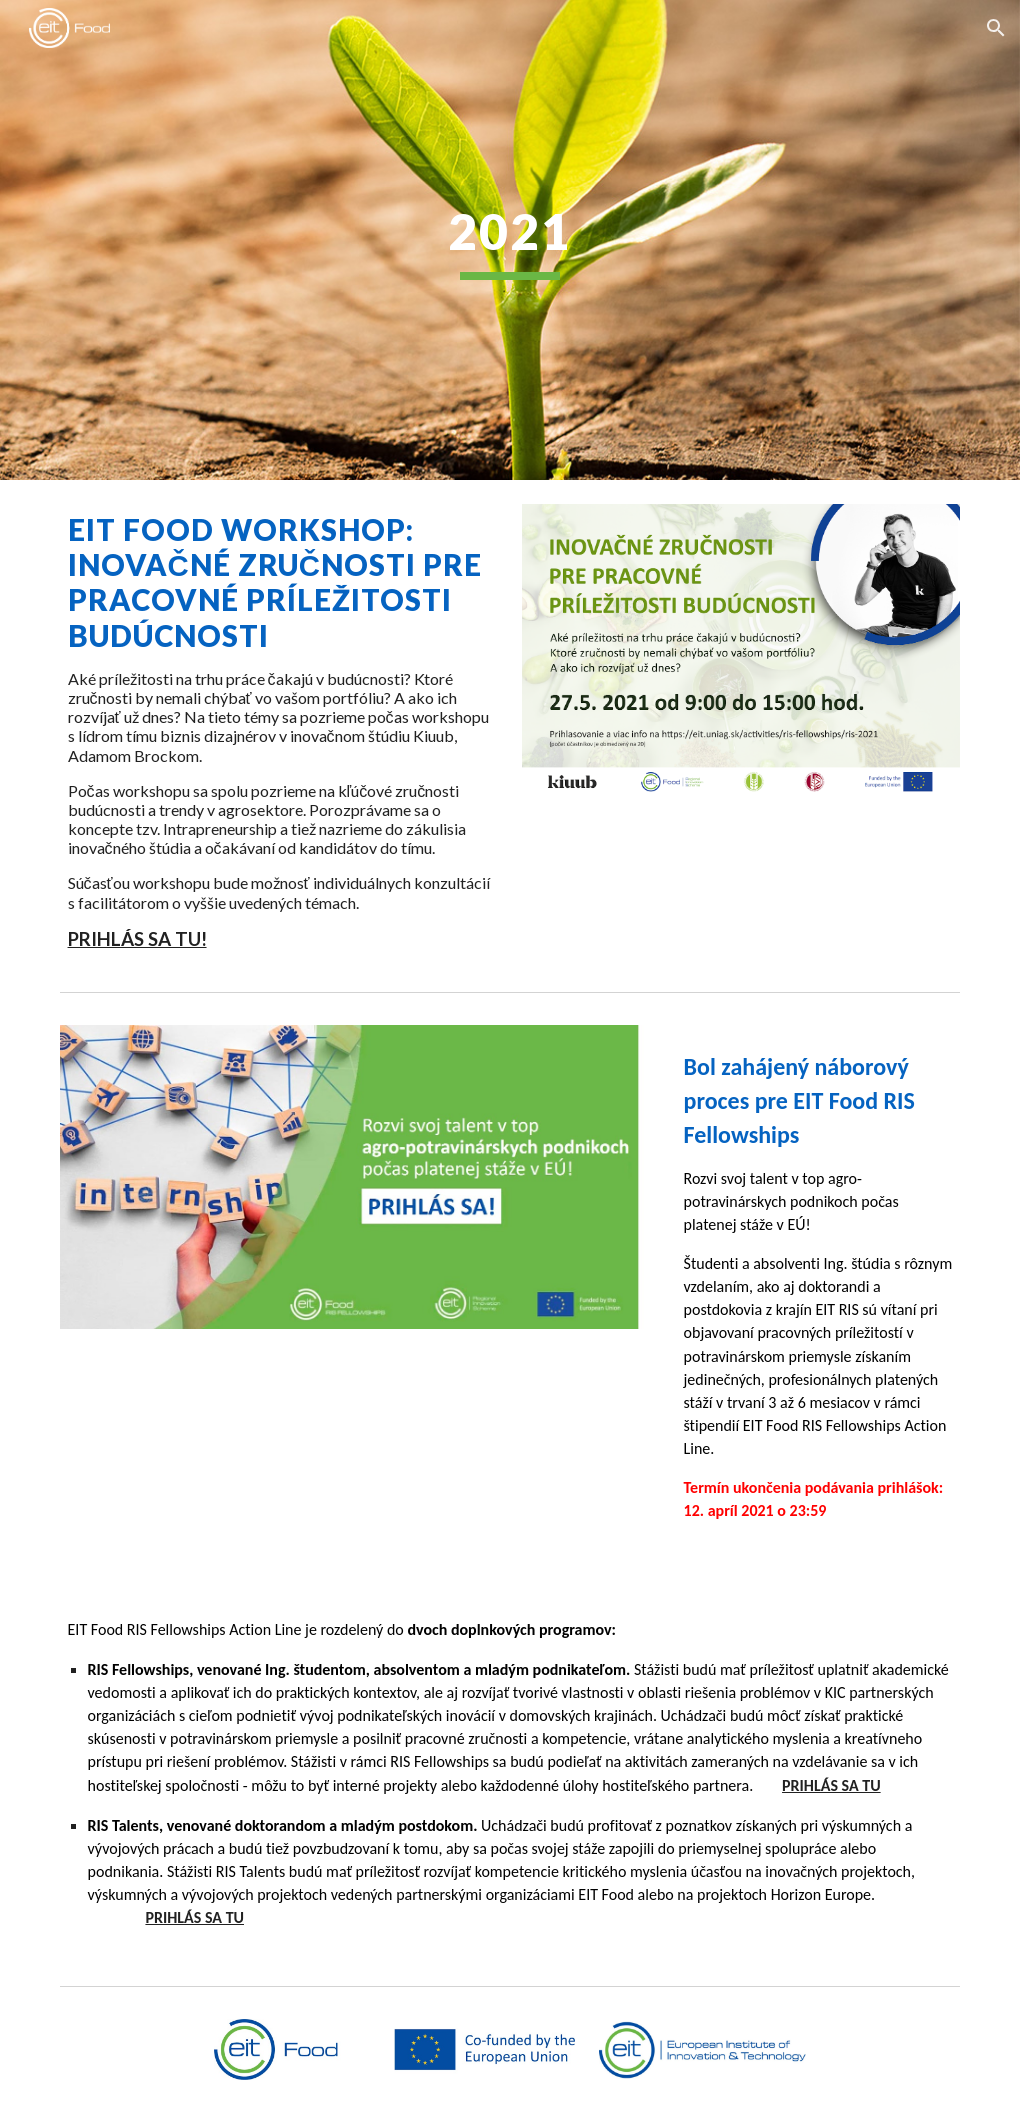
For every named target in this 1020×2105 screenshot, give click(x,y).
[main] (510, 240)
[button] (996, 28)
